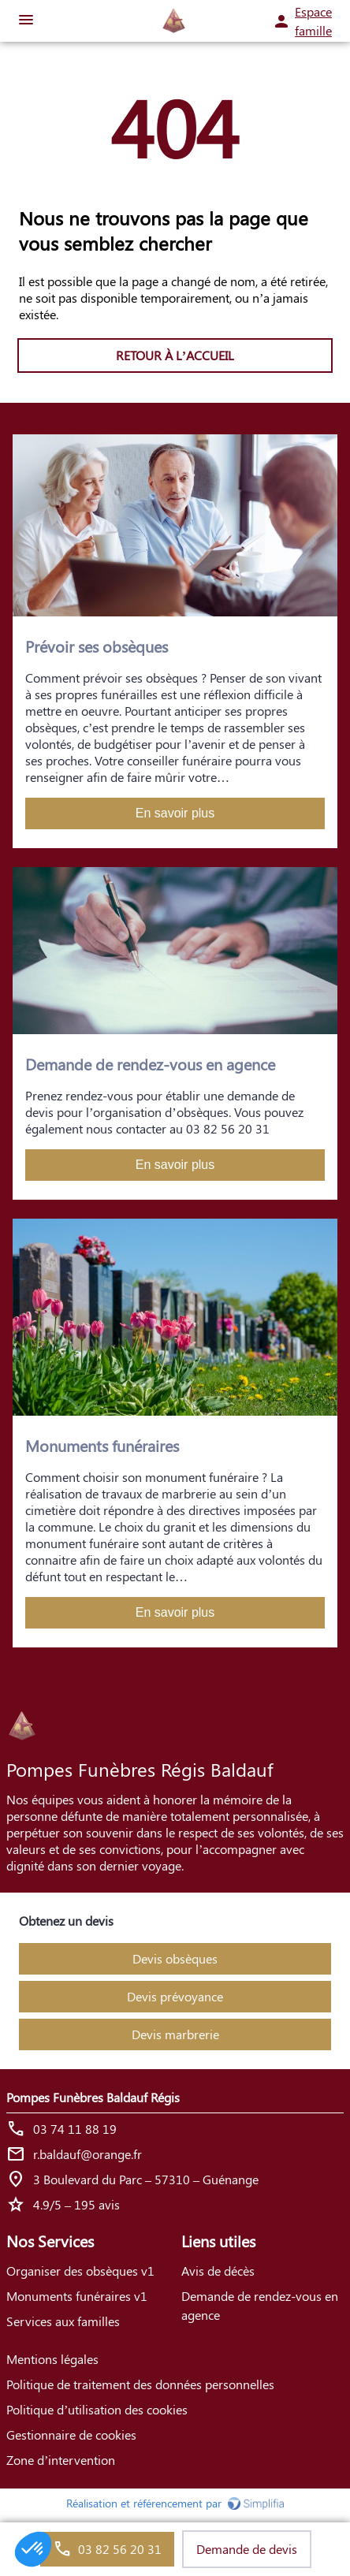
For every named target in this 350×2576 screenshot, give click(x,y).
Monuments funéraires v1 (76, 2296)
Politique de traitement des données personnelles (140, 2384)
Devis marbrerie (175, 2034)
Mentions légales (52, 2359)
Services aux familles (63, 2321)
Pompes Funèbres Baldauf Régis (93, 2097)
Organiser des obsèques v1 (80, 2270)
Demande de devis (246, 2549)
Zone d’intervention (60, 2459)
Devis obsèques (175, 1958)
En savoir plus (175, 813)
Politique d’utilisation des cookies (97, 2409)
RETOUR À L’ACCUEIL (175, 355)
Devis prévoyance (175, 1996)
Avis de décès (218, 2270)
